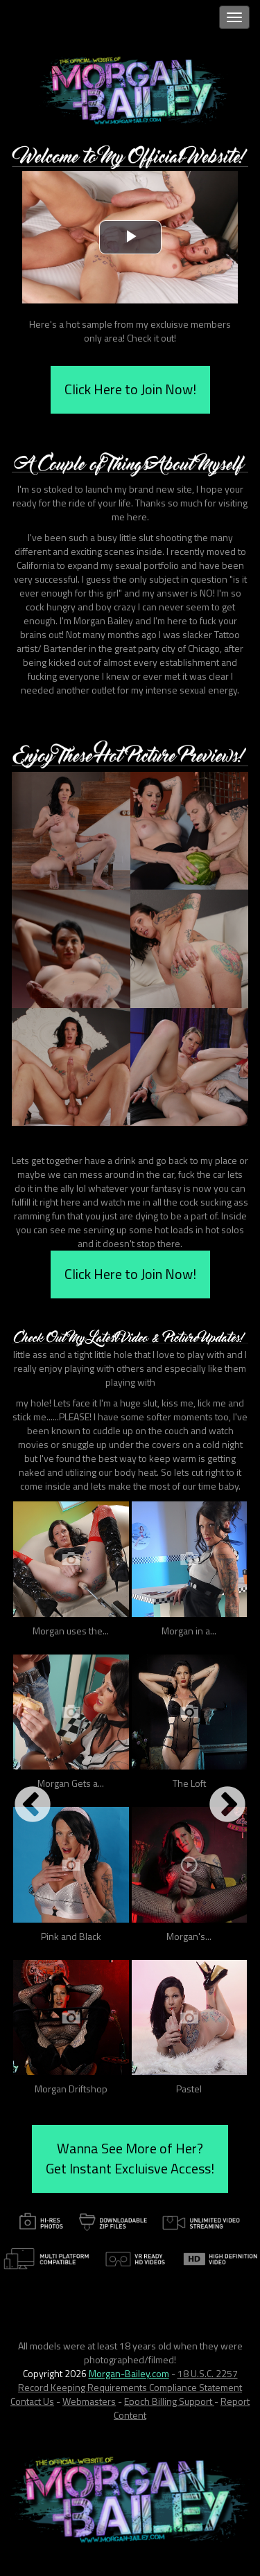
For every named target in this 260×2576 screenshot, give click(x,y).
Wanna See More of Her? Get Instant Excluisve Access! (130, 2158)
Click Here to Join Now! (130, 389)
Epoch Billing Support (169, 2401)
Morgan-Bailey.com (129, 2373)
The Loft (189, 1783)
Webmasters (89, 2401)
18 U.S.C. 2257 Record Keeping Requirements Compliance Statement (130, 2380)
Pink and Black (71, 1936)
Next (227, 1805)
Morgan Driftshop (71, 2088)
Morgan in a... (189, 1630)
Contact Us (32, 2401)
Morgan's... (188, 1936)
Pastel (189, 2088)
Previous (32, 1805)
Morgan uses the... (71, 1630)
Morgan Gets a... (70, 1783)
